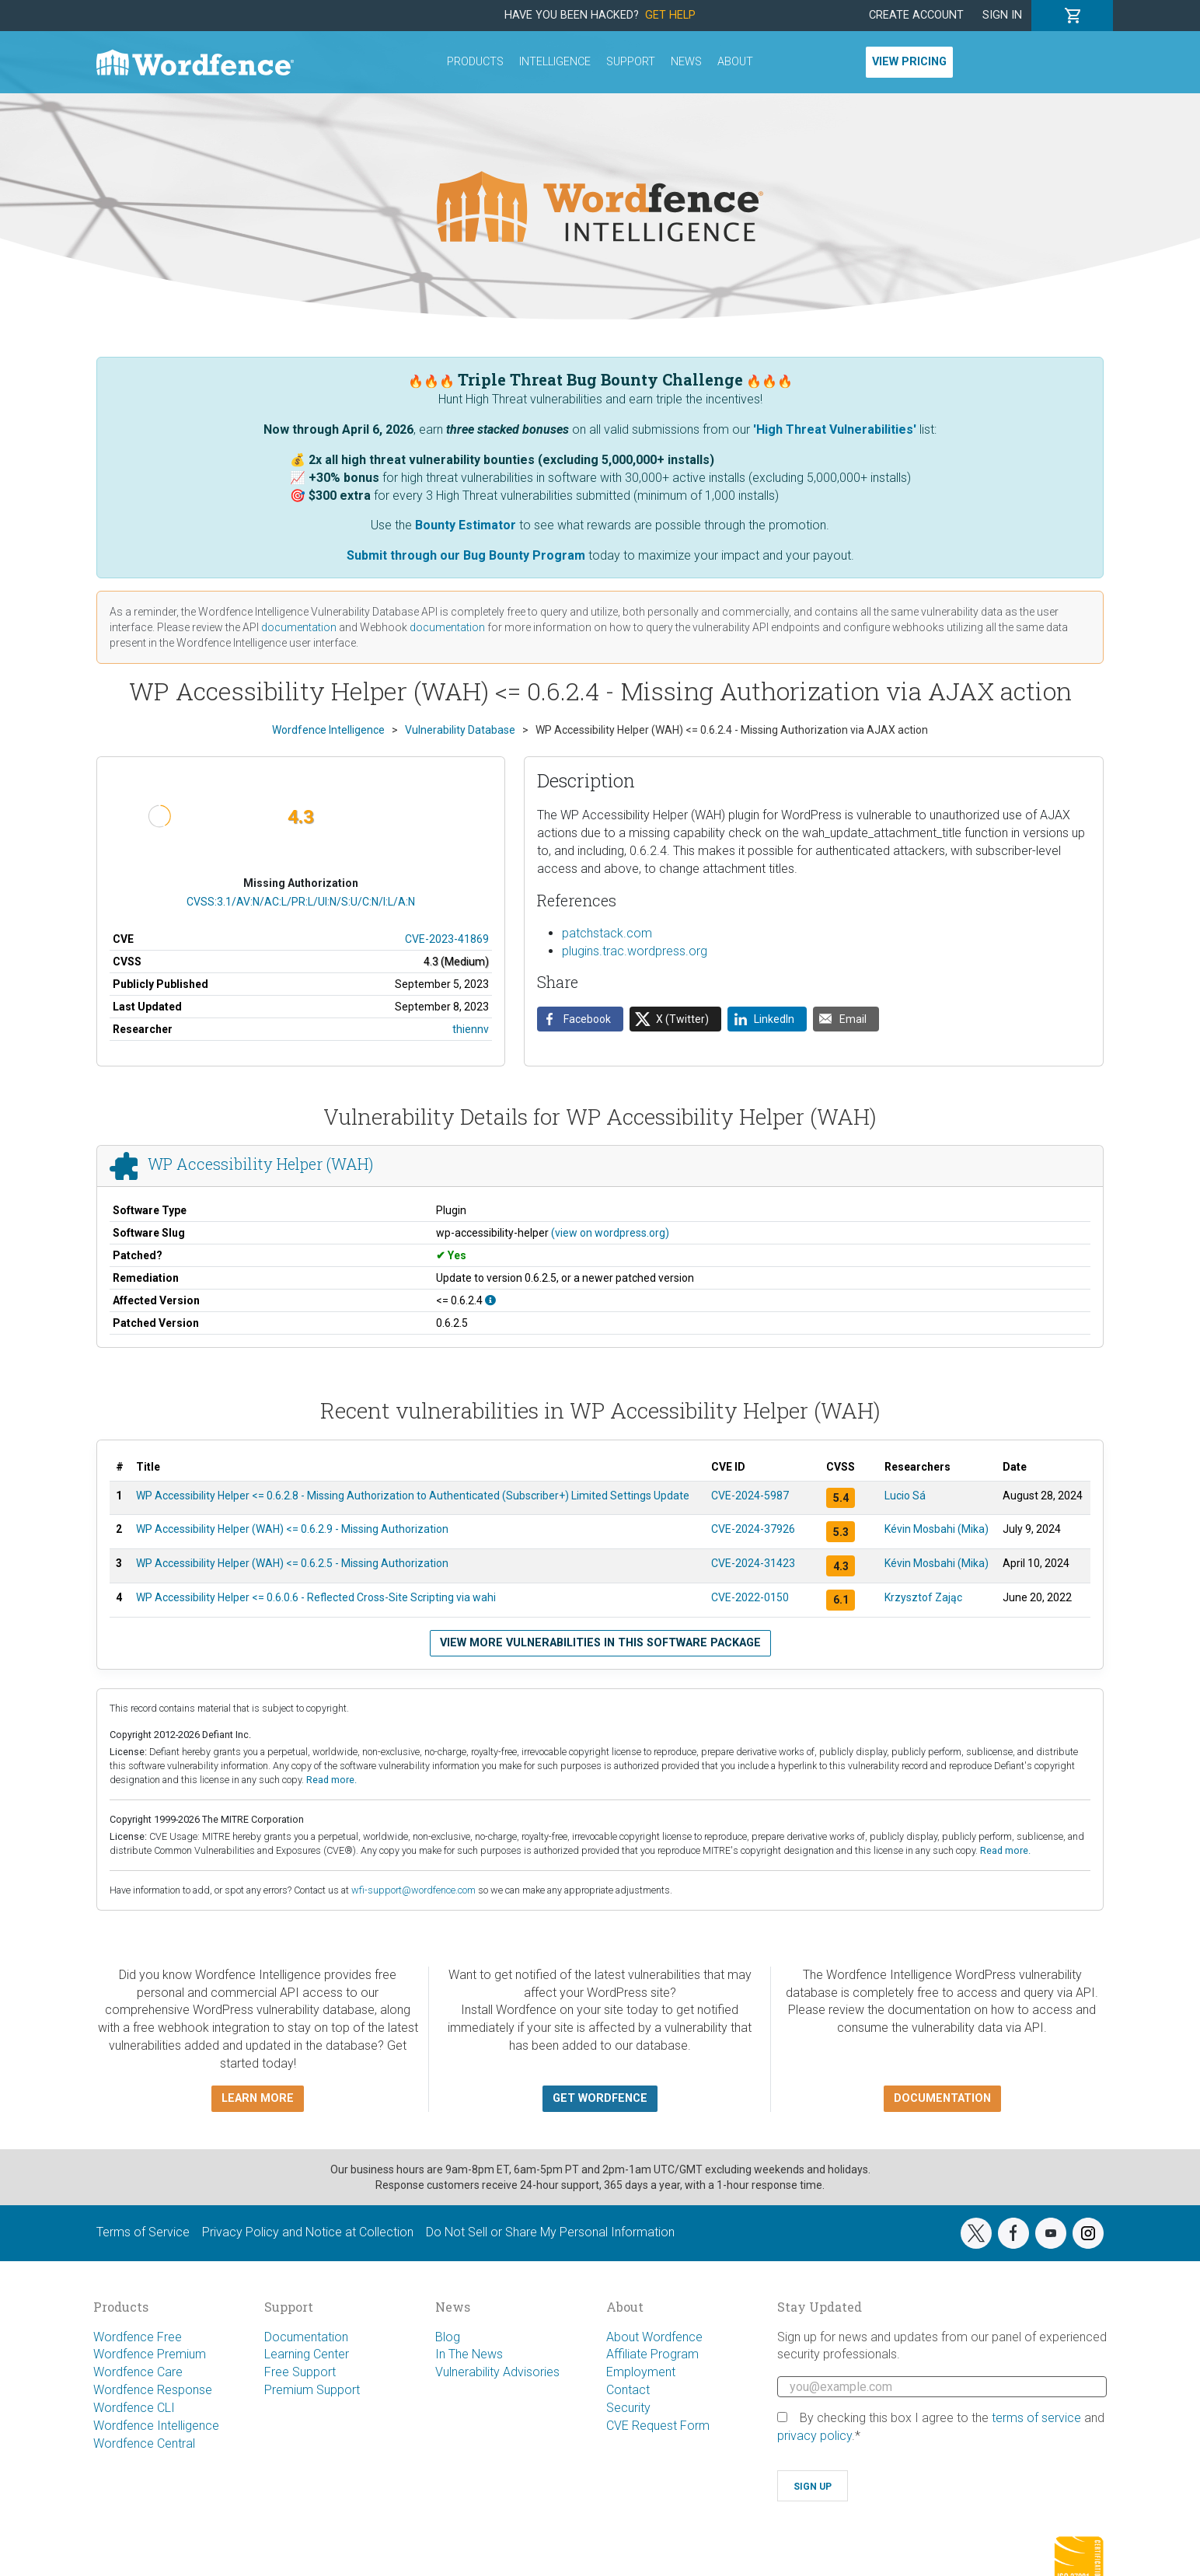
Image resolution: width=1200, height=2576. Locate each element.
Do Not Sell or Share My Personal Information (550, 2232)
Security (628, 2407)
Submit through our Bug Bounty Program (466, 555)
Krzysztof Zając (923, 1597)
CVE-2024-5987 (750, 1495)
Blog (447, 2337)
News (686, 61)
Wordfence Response (152, 2389)
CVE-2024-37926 (753, 1529)
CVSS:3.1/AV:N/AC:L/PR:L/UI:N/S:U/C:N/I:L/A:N (301, 901)
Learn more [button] (258, 2098)
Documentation (306, 2337)
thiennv (470, 1029)
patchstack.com (607, 933)
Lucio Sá (905, 1495)
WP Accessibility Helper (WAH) (260, 1164)
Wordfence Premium (149, 2354)
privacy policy (814, 2435)
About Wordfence (654, 2337)
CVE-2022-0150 (750, 1597)
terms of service (1036, 2417)
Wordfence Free (137, 2337)
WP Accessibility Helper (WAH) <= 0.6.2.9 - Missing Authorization (292, 1529)
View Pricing (909, 61)
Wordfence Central (144, 2443)
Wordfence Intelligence (156, 2425)
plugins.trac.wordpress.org (634, 951)
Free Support (300, 2372)
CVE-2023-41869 (447, 939)
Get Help (670, 15)
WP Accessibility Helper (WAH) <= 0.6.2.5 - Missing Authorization (292, 1563)
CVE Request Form (658, 2425)
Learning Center (306, 2354)
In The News (469, 2354)
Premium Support (312, 2389)
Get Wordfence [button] (600, 2098)
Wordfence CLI (134, 2407)
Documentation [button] (942, 2098)
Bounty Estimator (465, 525)
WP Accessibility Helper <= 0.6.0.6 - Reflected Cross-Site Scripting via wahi (316, 1597)
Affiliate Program (652, 2354)
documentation (299, 627)
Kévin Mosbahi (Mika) (936, 1529)
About (735, 61)
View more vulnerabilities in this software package (600, 1642)
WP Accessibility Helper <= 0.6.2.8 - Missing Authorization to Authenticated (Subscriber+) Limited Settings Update (412, 1495)
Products (475, 61)
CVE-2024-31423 (753, 1563)
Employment (640, 2372)
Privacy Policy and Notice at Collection (307, 2232)
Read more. (331, 1779)
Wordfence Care (138, 2372)
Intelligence (555, 61)
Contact (628, 2389)
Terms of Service (143, 2232)
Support (630, 61)
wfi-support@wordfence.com (413, 1890)
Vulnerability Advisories (497, 2372)
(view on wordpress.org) (610, 1233)
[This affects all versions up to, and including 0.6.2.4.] (490, 1300)
